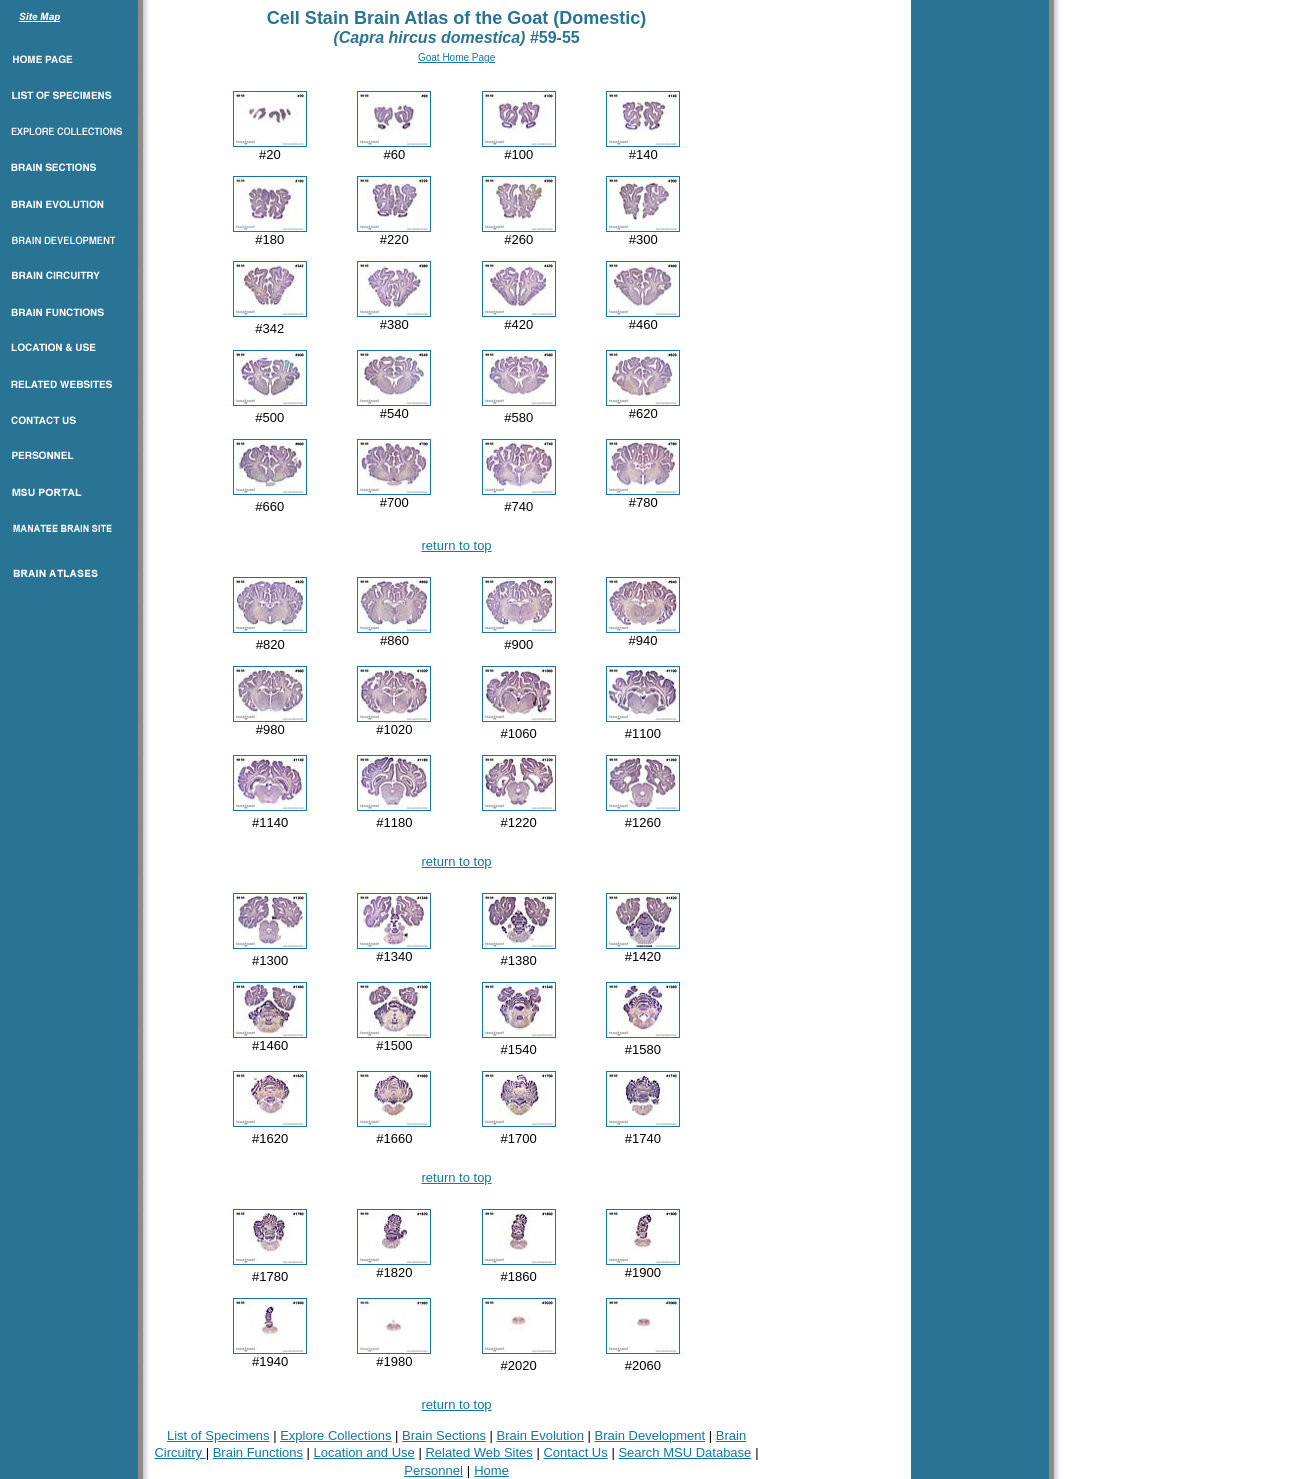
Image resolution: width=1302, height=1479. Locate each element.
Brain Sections (444, 1435)
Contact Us (575, 1452)
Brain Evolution (540, 1435)
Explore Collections (335, 1435)
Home (491, 1470)
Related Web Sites (478, 1452)
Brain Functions (258, 1452)
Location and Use (364, 1452)
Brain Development (650, 1435)
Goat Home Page (456, 57)
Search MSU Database (684, 1452)
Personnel (433, 1470)
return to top (457, 545)
